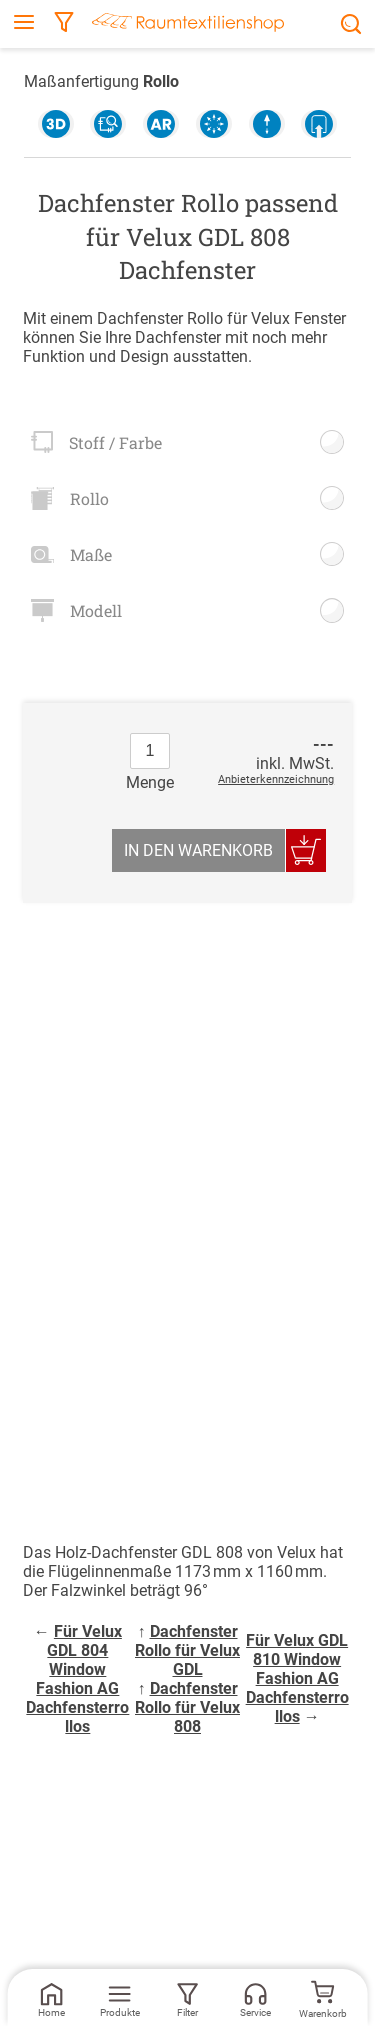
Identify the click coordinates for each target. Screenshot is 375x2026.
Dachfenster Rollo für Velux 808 (187, 1707)
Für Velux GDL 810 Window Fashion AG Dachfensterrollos (297, 1678)
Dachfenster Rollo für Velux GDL (187, 1650)
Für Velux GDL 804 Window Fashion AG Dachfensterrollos (77, 1679)
